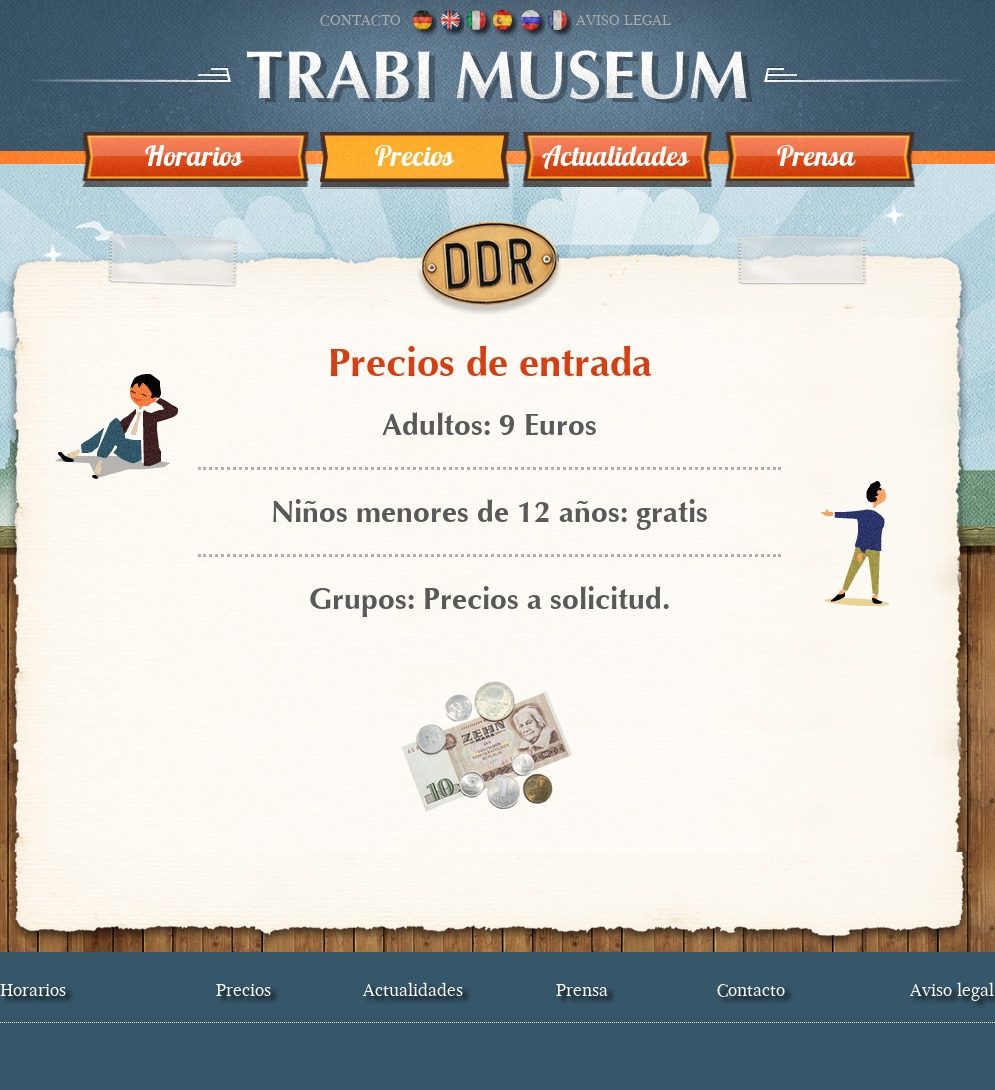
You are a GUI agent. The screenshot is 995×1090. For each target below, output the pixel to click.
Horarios (194, 156)
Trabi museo (497, 77)
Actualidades (615, 156)
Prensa (816, 156)
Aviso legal (623, 20)
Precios (414, 156)
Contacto (360, 20)
